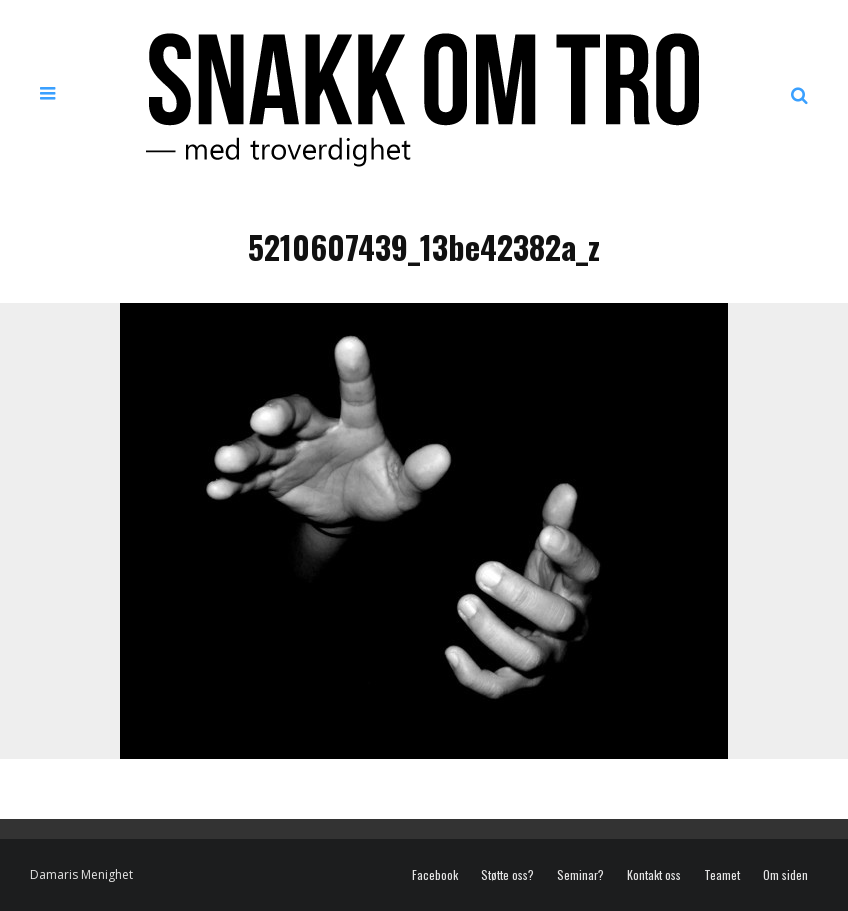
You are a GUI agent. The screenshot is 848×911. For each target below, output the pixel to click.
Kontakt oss (654, 875)
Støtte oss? (507, 875)
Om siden (785, 875)
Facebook (435, 875)
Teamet (722, 875)
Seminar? (580, 875)
